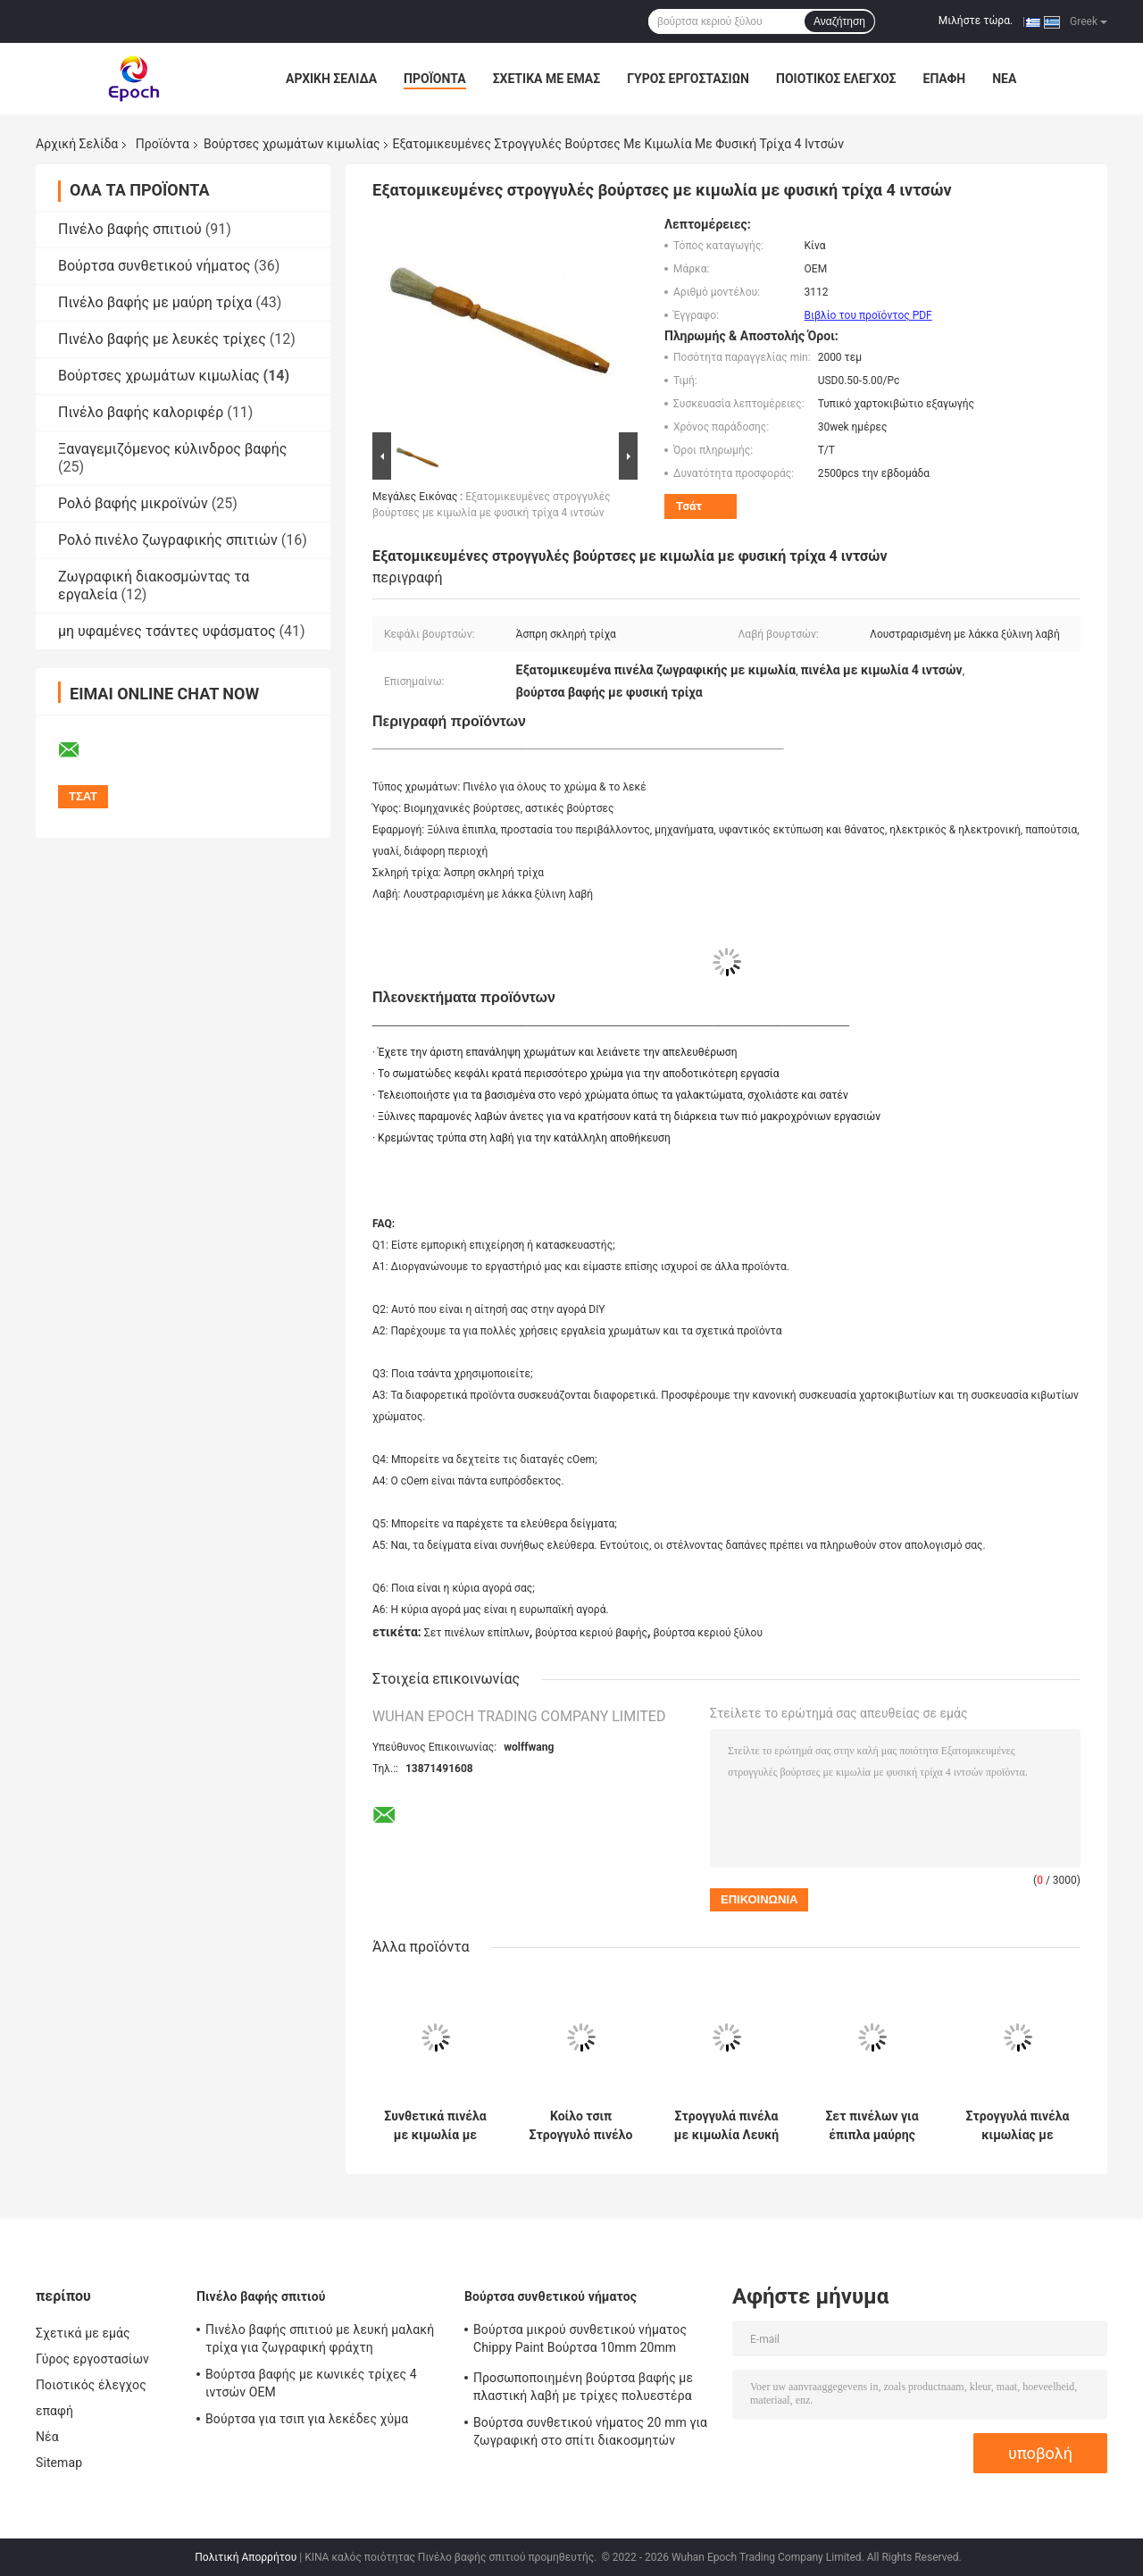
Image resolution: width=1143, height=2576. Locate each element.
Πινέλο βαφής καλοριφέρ (140, 412)
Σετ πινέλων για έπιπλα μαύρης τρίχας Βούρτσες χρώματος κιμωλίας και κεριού (871, 2126)
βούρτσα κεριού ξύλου (708, 1633)
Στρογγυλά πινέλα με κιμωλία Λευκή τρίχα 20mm (726, 2126)
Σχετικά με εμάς (546, 78)
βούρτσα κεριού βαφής (591, 1633)
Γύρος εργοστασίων (688, 78)
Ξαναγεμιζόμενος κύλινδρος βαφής (172, 448)
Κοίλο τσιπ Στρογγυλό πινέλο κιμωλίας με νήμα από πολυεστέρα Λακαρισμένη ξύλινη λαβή (581, 2126)
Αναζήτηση (839, 21)
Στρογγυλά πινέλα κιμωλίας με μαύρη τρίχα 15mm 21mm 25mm (1018, 2126)
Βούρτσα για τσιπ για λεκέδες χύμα (306, 2419)
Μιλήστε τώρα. (976, 20)
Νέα (1004, 78)
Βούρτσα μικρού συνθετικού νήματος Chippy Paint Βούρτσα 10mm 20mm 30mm (580, 2341)
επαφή (944, 78)
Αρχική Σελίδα (331, 78)
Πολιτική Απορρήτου (245, 2557)
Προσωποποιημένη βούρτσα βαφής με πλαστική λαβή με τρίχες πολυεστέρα (583, 2387)
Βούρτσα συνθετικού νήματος (154, 265)
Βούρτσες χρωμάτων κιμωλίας (292, 144)
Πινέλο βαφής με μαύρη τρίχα (155, 302)
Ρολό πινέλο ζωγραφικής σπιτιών (168, 539)
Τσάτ (689, 506)
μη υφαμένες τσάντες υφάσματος (167, 631)
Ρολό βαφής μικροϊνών (133, 503)
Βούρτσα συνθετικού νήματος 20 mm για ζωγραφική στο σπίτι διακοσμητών (590, 2431)
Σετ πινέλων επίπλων (477, 1633)
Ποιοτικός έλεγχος (836, 78)
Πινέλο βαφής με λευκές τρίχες (162, 338)
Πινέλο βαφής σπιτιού (130, 229)
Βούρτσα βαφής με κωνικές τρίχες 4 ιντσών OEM (311, 2383)
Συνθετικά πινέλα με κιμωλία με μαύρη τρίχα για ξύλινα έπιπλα (435, 2126)
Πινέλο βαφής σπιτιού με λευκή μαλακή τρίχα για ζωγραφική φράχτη (319, 2338)
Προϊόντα (435, 78)
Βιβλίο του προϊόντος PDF (868, 315)
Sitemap (59, 2462)
